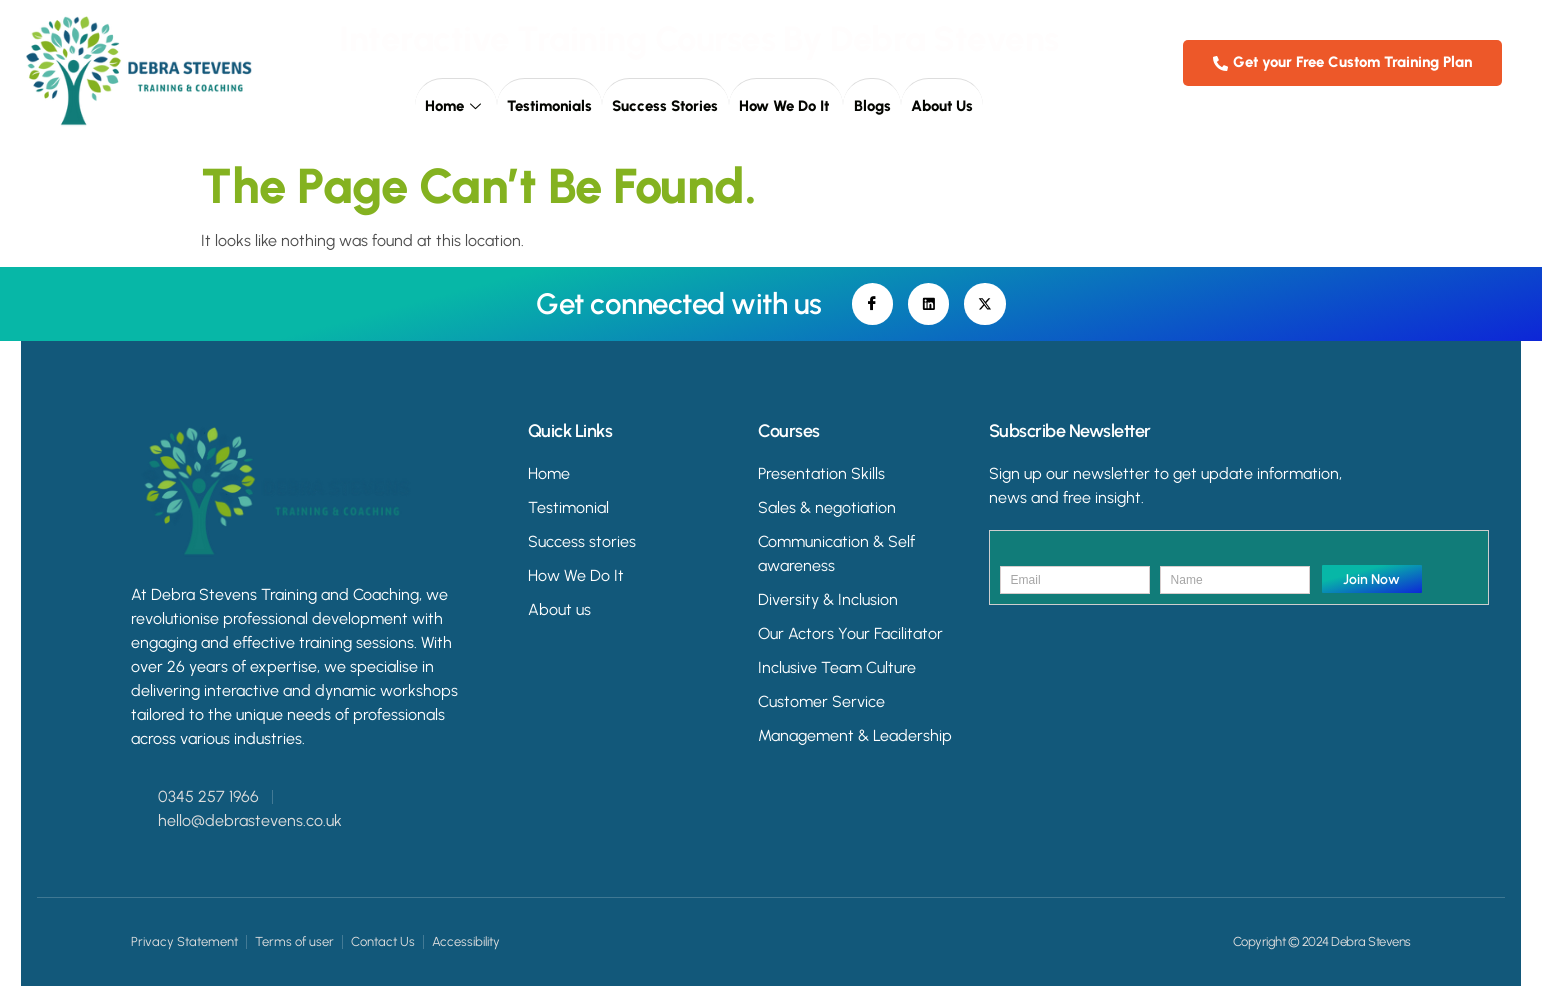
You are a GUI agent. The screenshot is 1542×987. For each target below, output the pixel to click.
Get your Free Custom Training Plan (1342, 62)
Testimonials (550, 106)
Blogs (871, 106)
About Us (941, 106)
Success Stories (666, 106)
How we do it (786, 106)
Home (457, 106)
